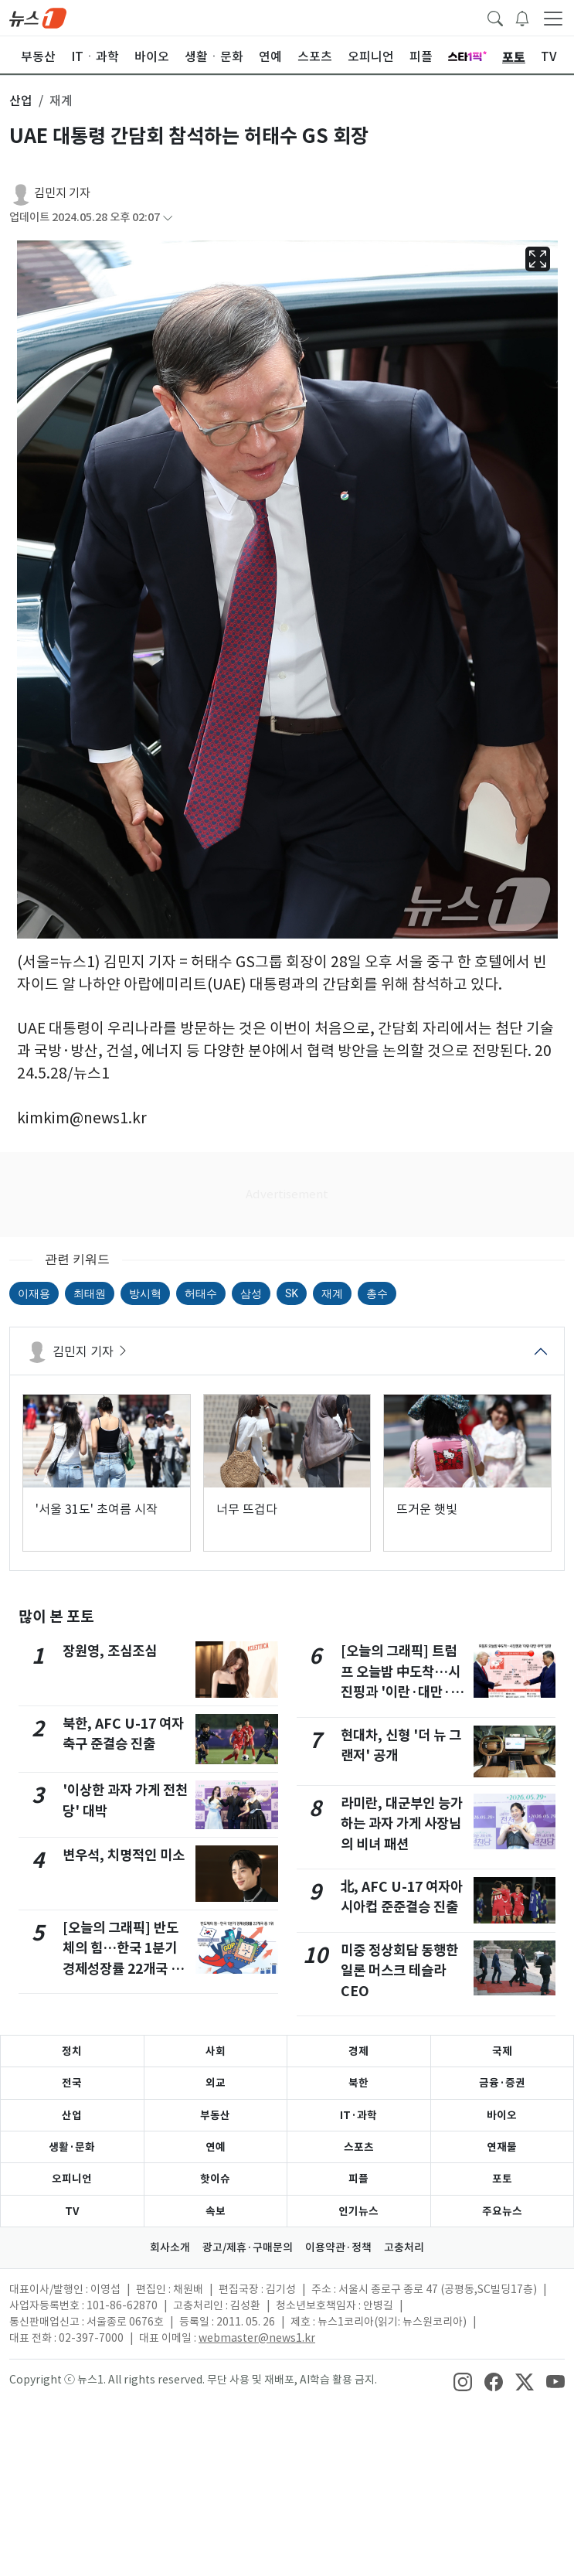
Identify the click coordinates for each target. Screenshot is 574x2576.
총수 (377, 1293)
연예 (215, 2147)
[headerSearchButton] (495, 17)
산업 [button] (20, 100)
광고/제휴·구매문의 (247, 2247)
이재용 (34, 1293)
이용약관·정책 (338, 2247)
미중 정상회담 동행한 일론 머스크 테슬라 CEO (399, 1970)
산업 (72, 2115)
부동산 (215, 2115)
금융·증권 (502, 2083)
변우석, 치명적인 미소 (124, 1855)
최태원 (89, 1293)
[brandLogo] (37, 17)
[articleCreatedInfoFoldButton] (167, 217)
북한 (358, 2083)
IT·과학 (358, 2115)
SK (291, 1293)
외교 (215, 2083)
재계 (332, 1293)
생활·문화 (72, 2147)
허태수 (201, 1293)
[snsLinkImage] (462, 2381)
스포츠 (359, 2147)
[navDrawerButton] (553, 17)
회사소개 (170, 2247)
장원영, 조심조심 (110, 1651)
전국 (72, 2083)
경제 (358, 2051)
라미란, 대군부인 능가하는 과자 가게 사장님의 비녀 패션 (402, 1823)
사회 (215, 2051)
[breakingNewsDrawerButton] (522, 17)
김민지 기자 (62, 193)
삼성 (251, 1293)
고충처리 (404, 2247)
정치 (72, 2051)
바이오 (502, 2115)
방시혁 (145, 1293)
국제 (502, 2051)
